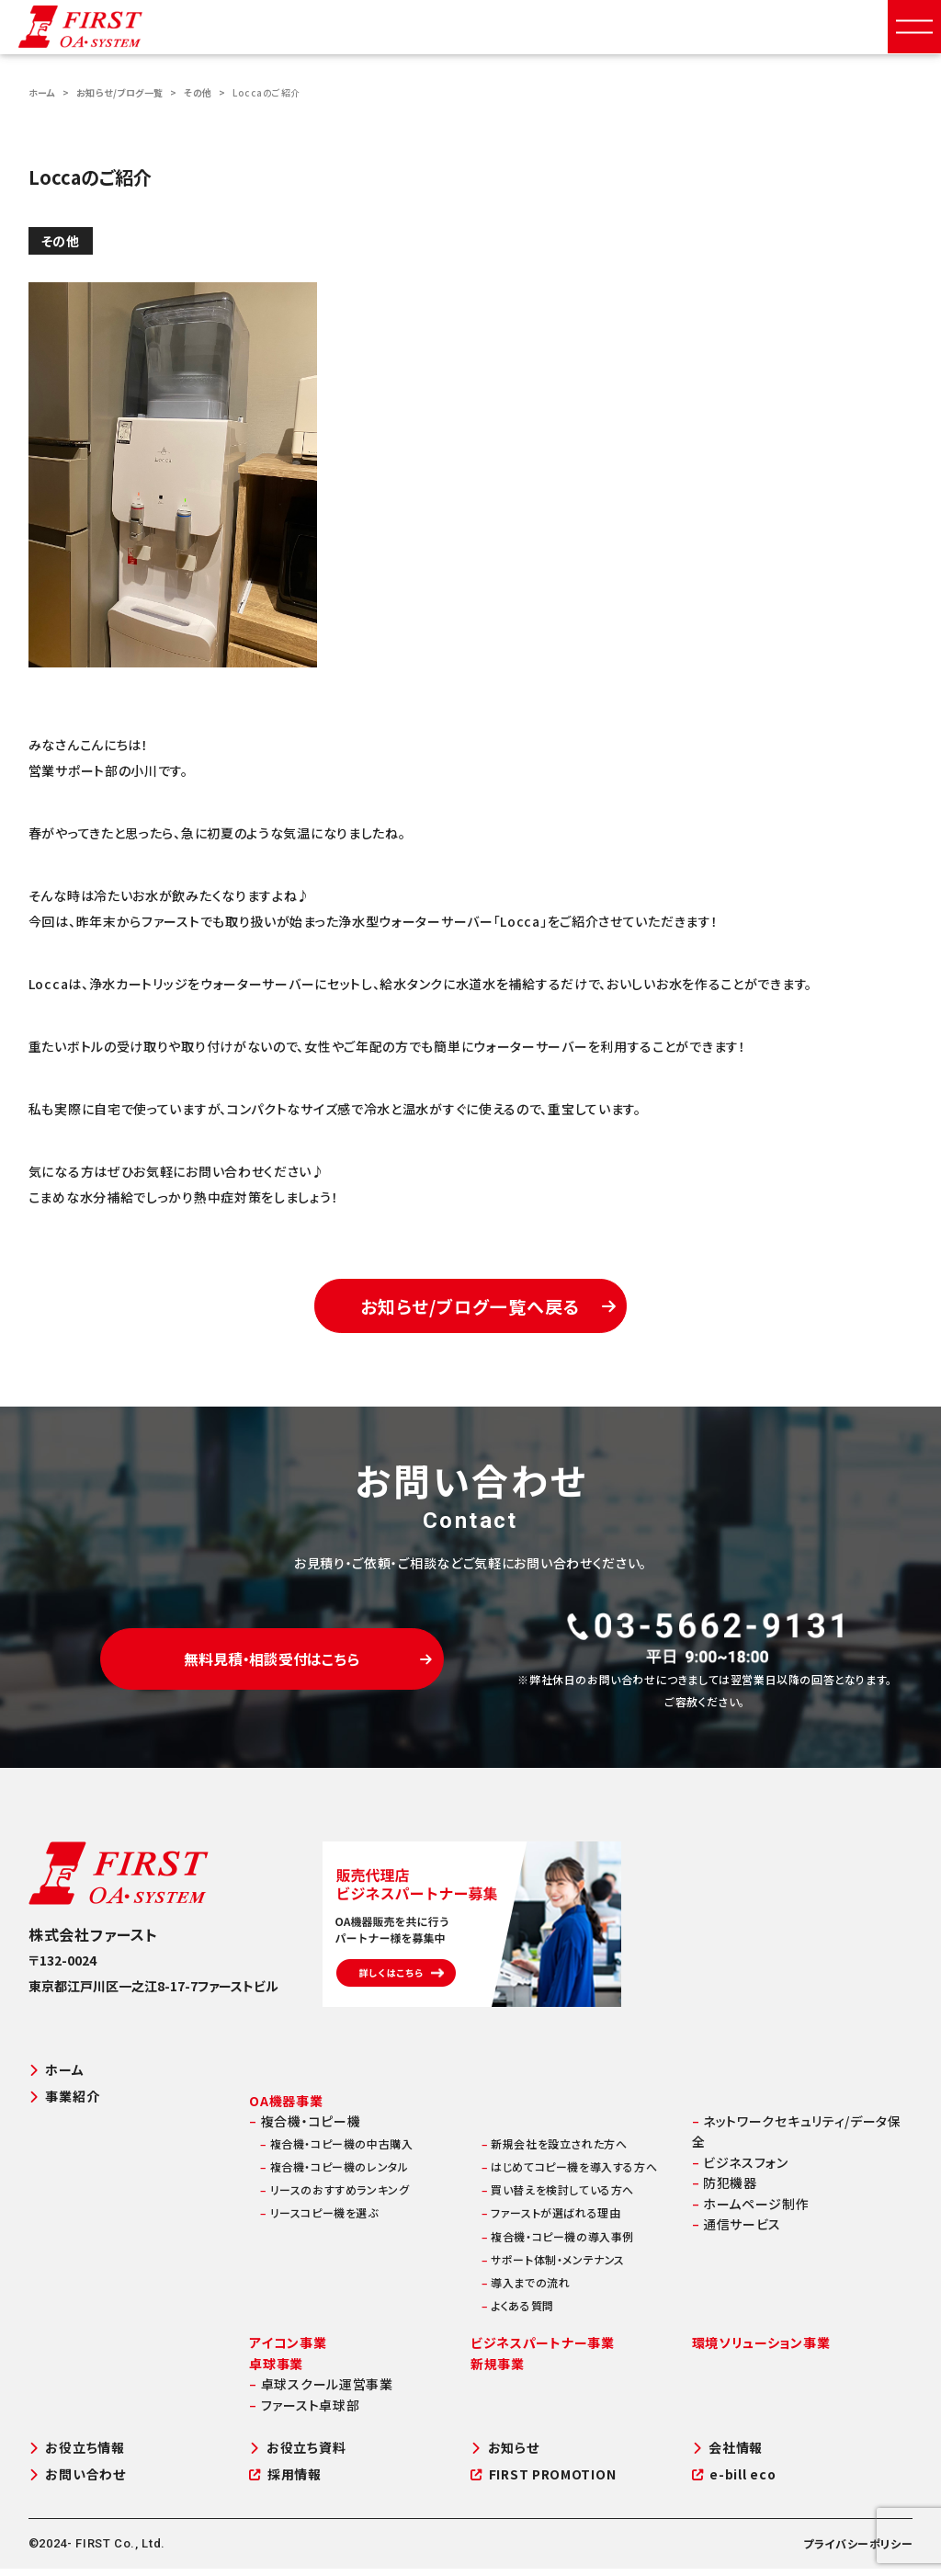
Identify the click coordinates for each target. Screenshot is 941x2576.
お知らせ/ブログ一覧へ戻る (491, 1311)
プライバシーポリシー (858, 2551)
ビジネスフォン (740, 2169)
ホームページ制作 (751, 2210)
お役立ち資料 (297, 2455)
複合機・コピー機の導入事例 (558, 2243)
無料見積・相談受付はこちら (299, 1669)
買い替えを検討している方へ (558, 2197)
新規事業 (497, 2371)
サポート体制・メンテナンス (553, 2266)
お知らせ (504, 2455)
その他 (198, 92)
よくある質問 (518, 2312)
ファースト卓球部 (304, 2411)
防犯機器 (724, 2190)
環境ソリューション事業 (761, 2350)
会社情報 (728, 2455)
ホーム (42, 92)
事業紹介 (64, 2103)
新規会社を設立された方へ (554, 2151)
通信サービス (737, 2231)
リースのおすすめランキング (334, 2197)
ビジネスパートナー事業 (542, 2350)
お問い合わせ (77, 2482)
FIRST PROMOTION (543, 2482)
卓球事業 (276, 2371)
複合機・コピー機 (304, 2128)
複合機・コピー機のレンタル (334, 2174)
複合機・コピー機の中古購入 (336, 2151)
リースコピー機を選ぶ (319, 2220)
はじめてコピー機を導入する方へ (569, 2174)
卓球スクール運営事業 (320, 2391)
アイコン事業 (287, 2350)
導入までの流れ (526, 2289)
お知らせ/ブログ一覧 (120, 92)
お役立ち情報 (76, 2455)
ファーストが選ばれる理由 (551, 2220)
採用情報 (285, 2482)
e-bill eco (734, 2482)
